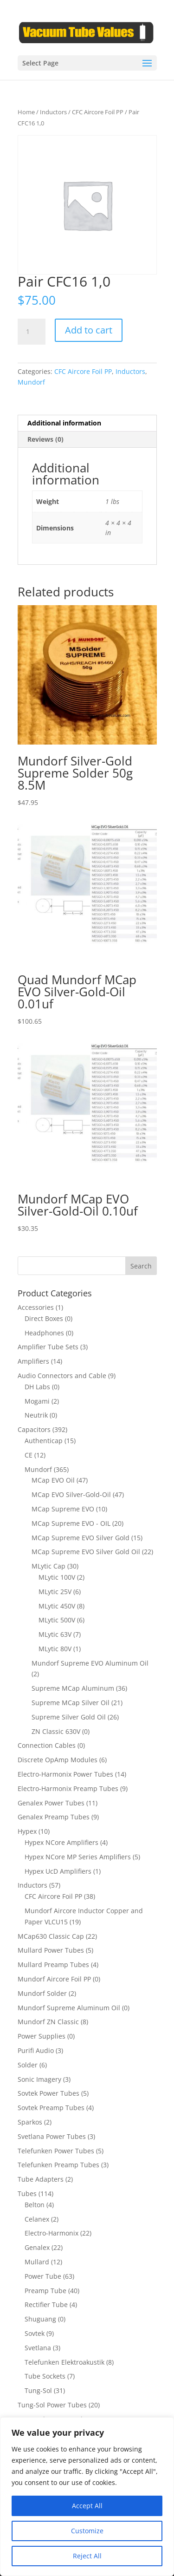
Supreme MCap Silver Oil (71, 1702)
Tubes (27, 2193)
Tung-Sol (38, 2390)
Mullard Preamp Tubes (53, 1964)
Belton (35, 2204)
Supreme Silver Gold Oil (69, 1717)
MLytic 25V (55, 1591)
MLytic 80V (55, 1648)
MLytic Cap (48, 1566)
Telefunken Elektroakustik (64, 2362)
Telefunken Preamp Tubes (58, 2164)
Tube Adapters (41, 2179)
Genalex (37, 2247)
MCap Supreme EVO (63, 1508)
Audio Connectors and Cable (62, 1375)
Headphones (44, 1332)
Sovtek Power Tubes (48, 2093)
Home (26, 112)
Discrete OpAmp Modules (57, 1759)
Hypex (27, 1831)
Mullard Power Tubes (51, 1950)
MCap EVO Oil (53, 1480)
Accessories (36, 1307)
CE (28, 1455)
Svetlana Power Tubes (52, 2136)
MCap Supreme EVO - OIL (71, 1523)
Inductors (53, 112)
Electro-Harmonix (51, 2233)
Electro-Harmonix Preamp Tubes (68, 1788)
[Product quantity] (31, 332)
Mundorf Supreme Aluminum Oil (69, 2007)
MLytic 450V (57, 1606)
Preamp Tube (45, 2290)
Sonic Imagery (39, 2079)
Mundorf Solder (42, 1993)
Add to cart (88, 330)
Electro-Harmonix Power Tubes (65, 1774)
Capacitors (34, 1429)
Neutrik (36, 1415)
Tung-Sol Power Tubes (52, 2404)
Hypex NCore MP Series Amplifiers (78, 1856)
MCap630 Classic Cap (51, 1936)
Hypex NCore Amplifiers (61, 1842)
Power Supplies (41, 2036)
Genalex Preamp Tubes (54, 1816)
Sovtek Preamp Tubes (51, 2107)
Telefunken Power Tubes (56, 2150)
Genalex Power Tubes (51, 1802)
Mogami (37, 1401)
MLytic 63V (55, 1634)
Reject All (87, 2555)
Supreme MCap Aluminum (73, 1688)
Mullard (37, 2261)
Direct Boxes (44, 1318)
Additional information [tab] (64, 422)
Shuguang (40, 2318)
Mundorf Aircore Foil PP (54, 1978)
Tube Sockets (45, 2376)
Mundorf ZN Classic (48, 2021)
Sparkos (30, 2122)
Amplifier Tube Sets (48, 1346)
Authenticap (44, 1440)
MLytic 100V (57, 1577)
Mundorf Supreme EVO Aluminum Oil (90, 1663)
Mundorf (31, 382)
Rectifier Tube (46, 2304)
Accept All (87, 2505)
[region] (87, 2496)
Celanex (37, 2219)
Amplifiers (33, 1361)
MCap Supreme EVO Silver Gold (80, 1537)
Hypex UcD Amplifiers (58, 1871)
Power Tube (43, 2276)
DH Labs (37, 1386)
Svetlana (38, 2347)
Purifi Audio (36, 2050)
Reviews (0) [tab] (45, 439)
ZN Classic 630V (56, 1731)
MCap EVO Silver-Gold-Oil (71, 1494)
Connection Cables (47, 1745)
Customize (87, 2530)
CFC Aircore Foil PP (97, 112)
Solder (28, 2064)
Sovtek (35, 2333)
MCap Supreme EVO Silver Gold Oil (86, 1551)
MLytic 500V (57, 1619)
